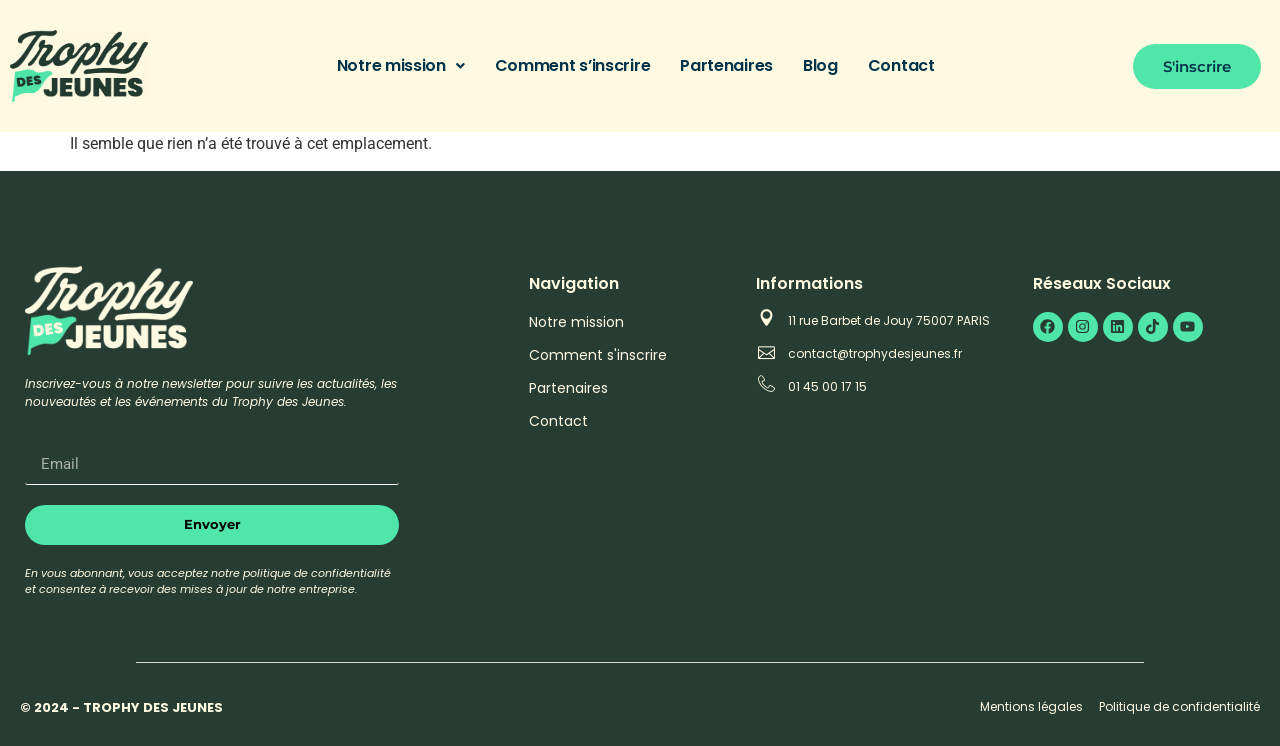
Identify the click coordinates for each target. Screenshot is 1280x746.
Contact (901, 65)
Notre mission (401, 65)
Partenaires (726, 65)
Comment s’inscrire (573, 65)
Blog (820, 65)
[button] (401, 66)
